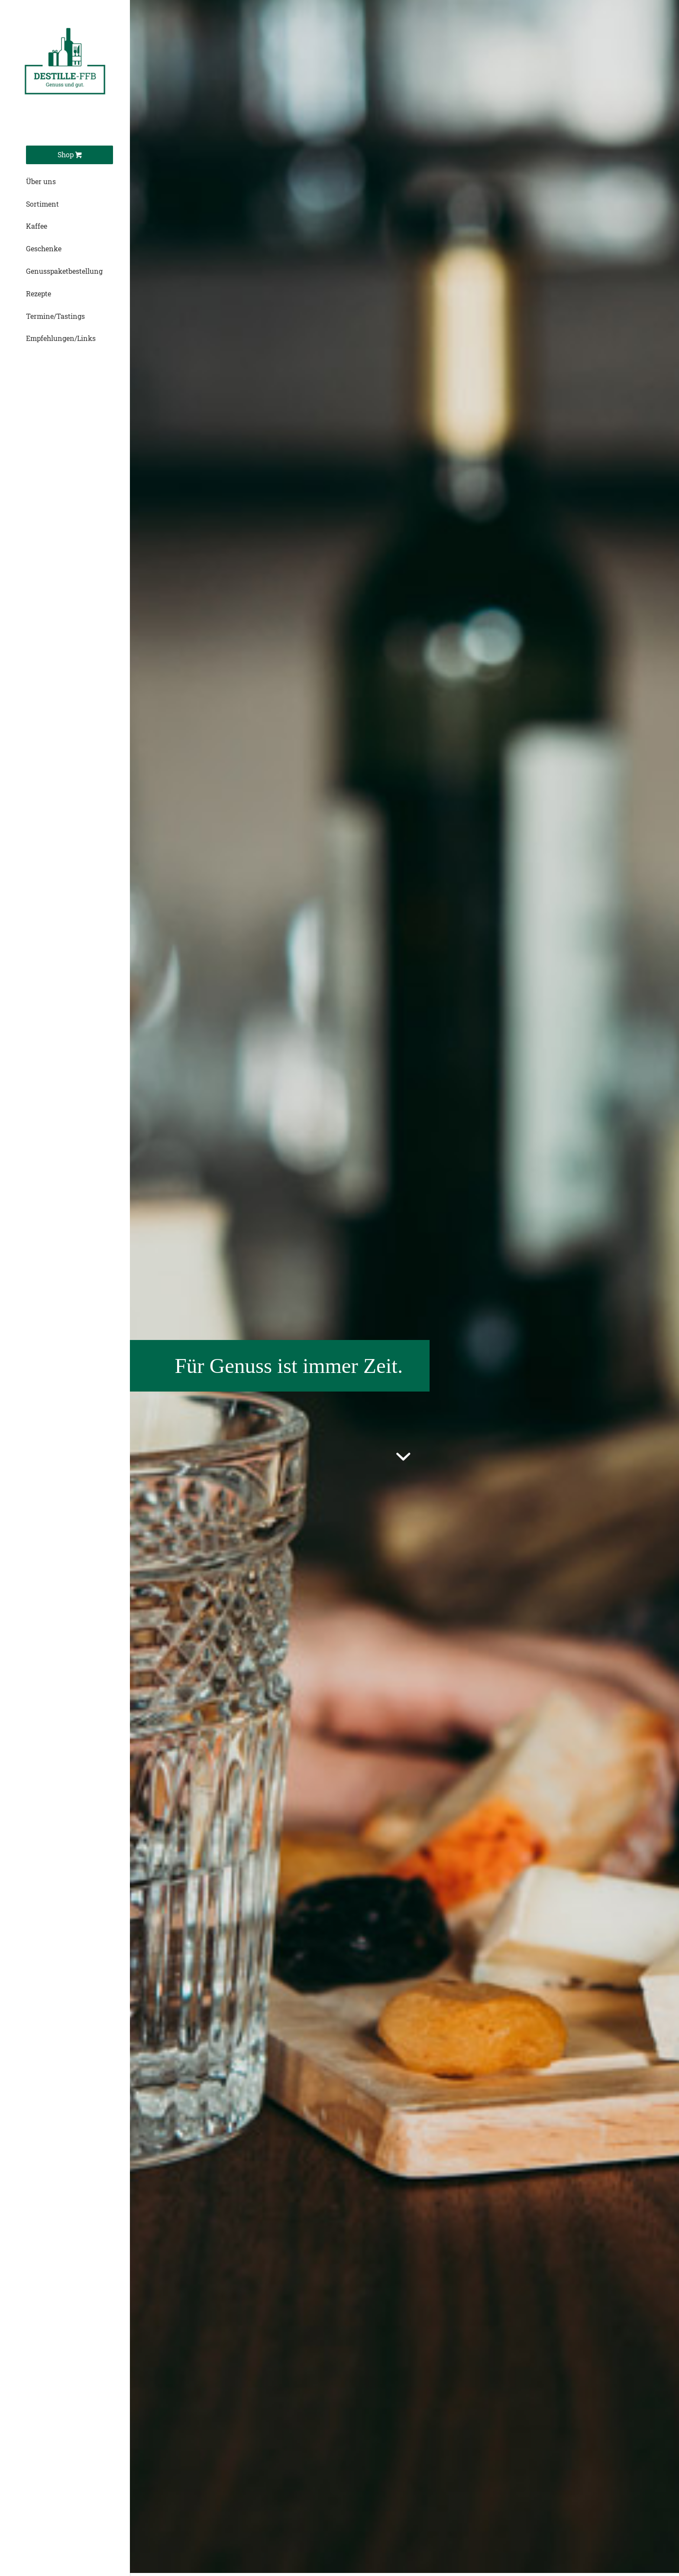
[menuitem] (69, 155)
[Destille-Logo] (65, 65)
